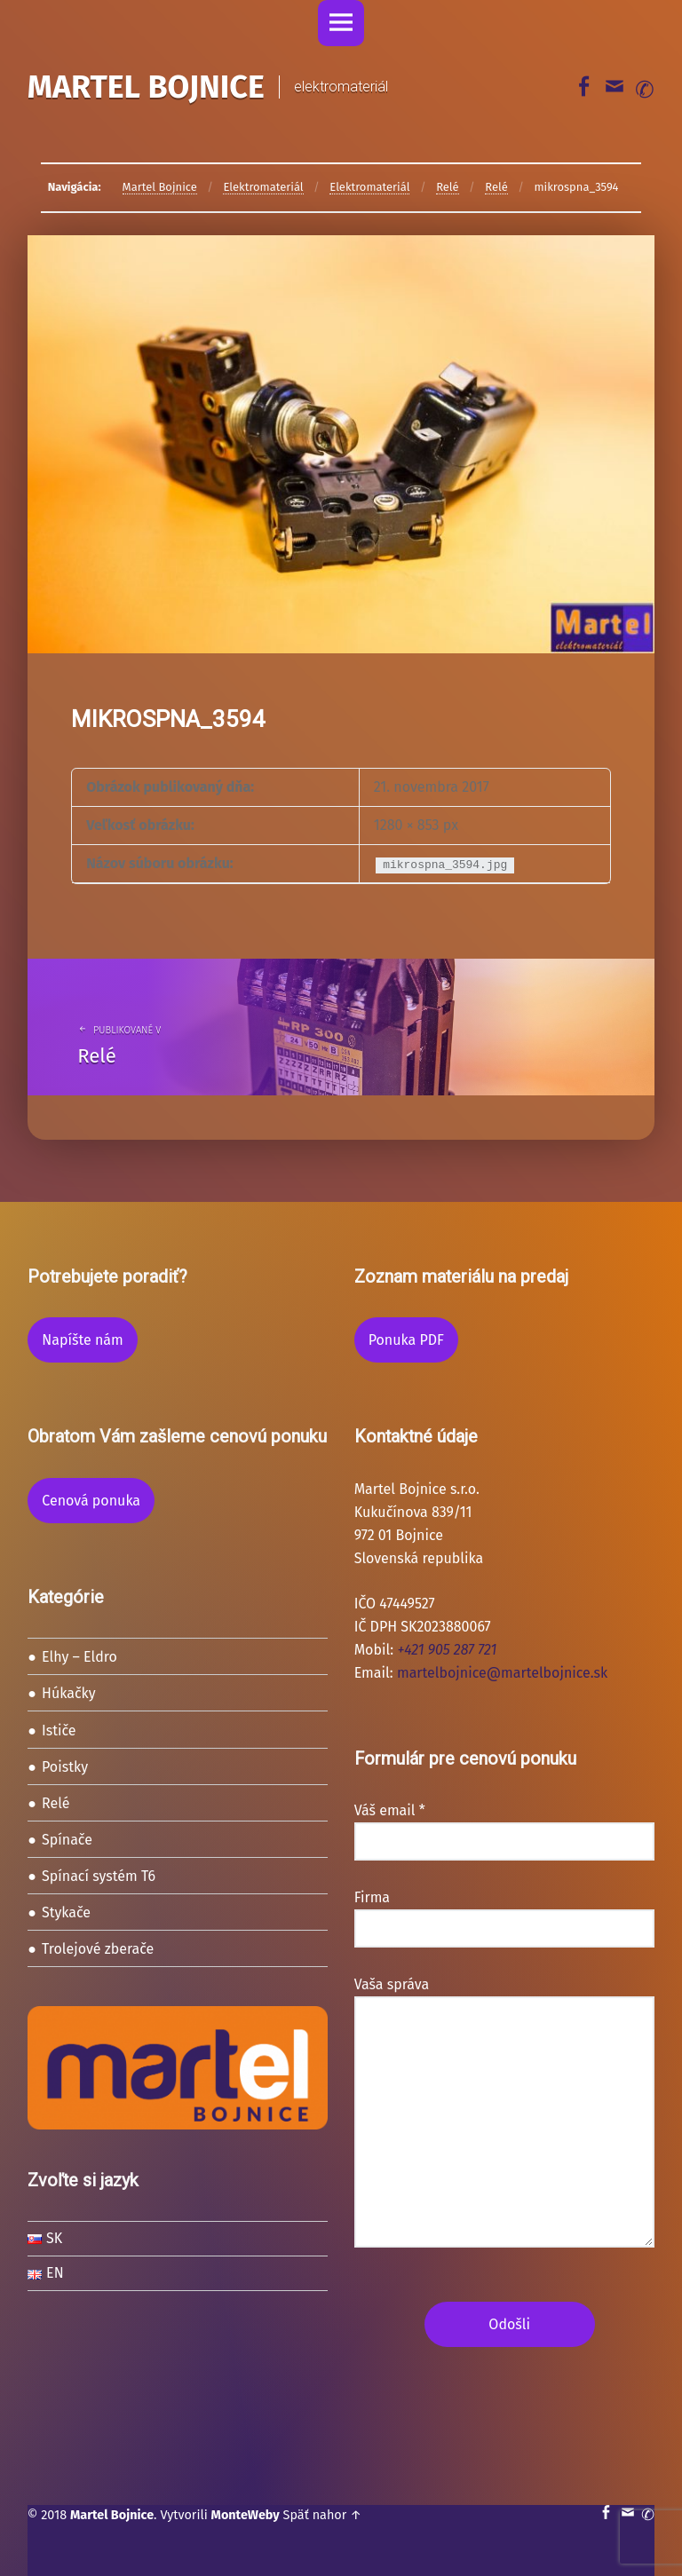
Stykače (66, 1912)
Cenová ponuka (91, 1500)
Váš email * (504, 1826)
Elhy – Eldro (79, 1656)
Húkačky (69, 1693)
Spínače (67, 1839)
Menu (341, 23)
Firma (504, 1913)
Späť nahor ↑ (322, 2515)
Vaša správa (504, 1996)
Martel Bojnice (112, 2515)
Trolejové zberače (98, 1948)
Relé (56, 1803)
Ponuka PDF (406, 1339)
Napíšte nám (82, 1339)
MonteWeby (245, 2515)
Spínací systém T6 (98, 1876)
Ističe (59, 1730)
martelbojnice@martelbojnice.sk (502, 1672)
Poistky (65, 1766)
